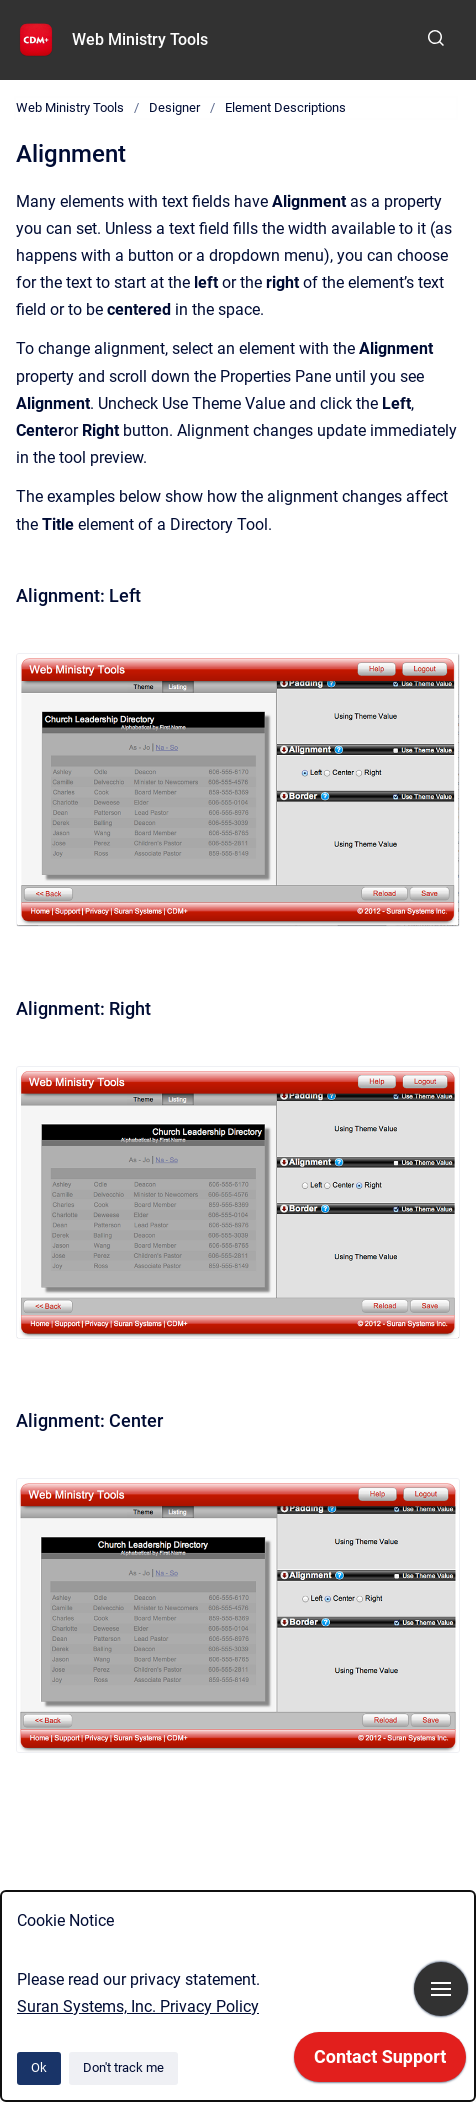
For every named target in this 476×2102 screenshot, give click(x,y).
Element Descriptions (285, 107)
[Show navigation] (441, 1989)
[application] (380, 2062)
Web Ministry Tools (140, 39)
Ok (39, 2067)
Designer (174, 107)
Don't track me (123, 2067)
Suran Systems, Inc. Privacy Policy (138, 2006)
